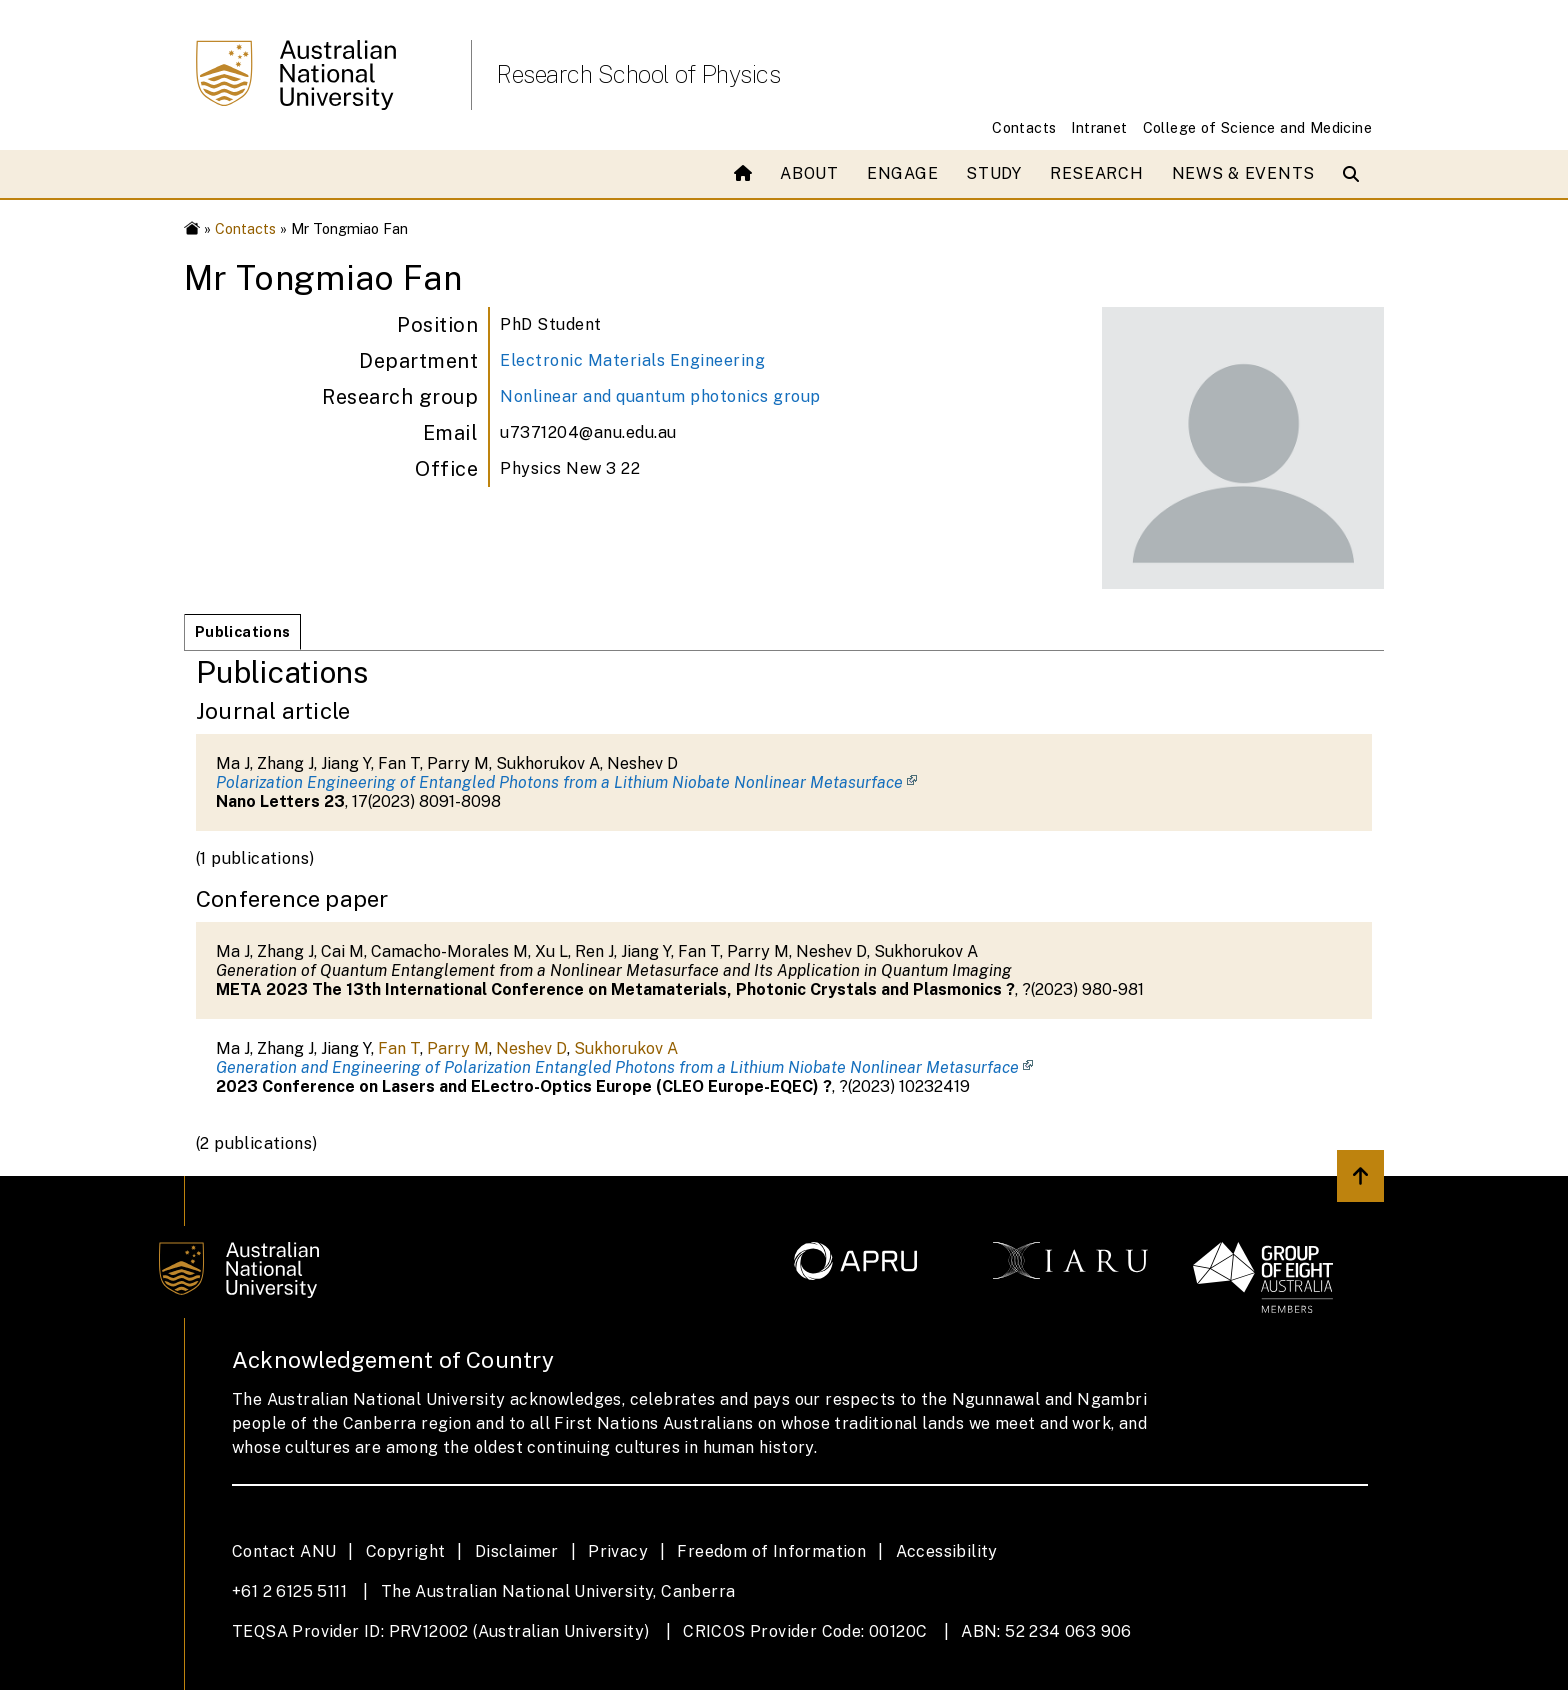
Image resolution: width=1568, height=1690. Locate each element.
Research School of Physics (638, 74)
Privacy (618, 1551)
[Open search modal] (1355, 174)
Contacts (1024, 127)
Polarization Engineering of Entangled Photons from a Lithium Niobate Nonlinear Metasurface (559, 782)
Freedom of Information (771, 1551)
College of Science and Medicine (1257, 127)
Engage (902, 173)
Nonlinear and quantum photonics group (660, 396)
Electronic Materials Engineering (632, 360)
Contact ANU (284, 1551)
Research (1097, 173)
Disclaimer (517, 1551)
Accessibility (947, 1551)
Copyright (406, 1551)
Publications (242, 631)
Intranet (1099, 127)
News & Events (1243, 173)
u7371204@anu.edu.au (588, 432)
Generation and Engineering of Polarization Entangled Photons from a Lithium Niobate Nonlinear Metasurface (617, 1067)
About (809, 173)
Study (994, 173)
